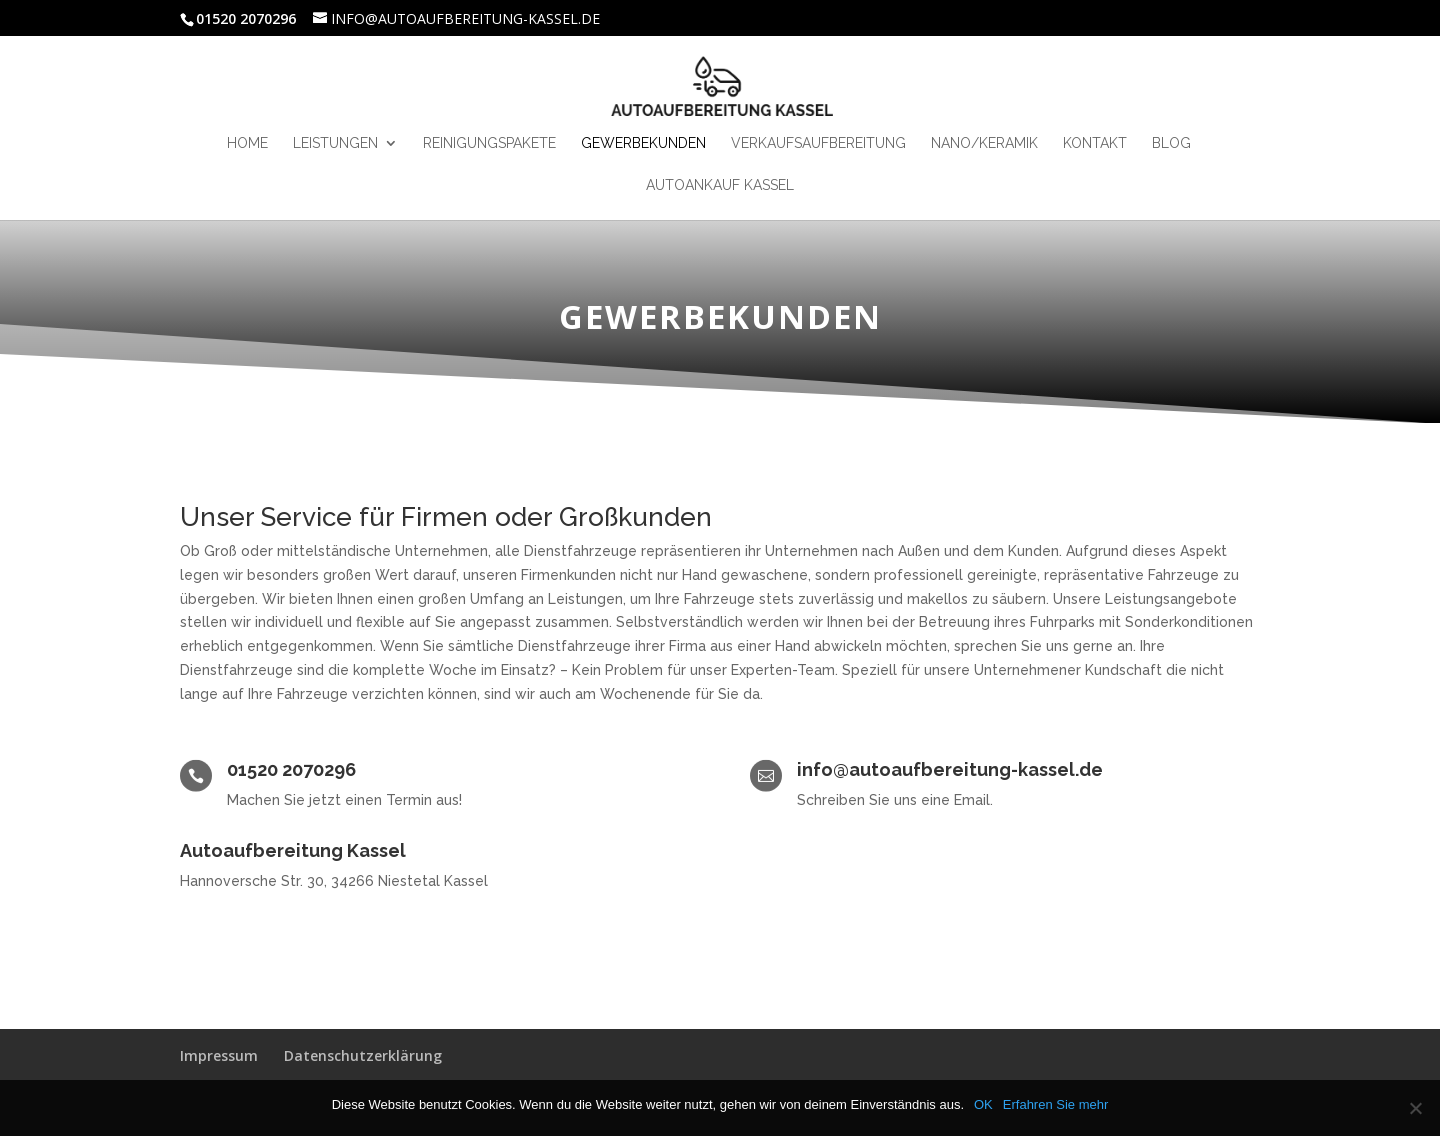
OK (983, 1104)
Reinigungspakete (489, 143)
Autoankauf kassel (720, 185)
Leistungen (335, 143)
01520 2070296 (291, 769)
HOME (247, 143)
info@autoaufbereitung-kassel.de (950, 769)
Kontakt (1095, 143)
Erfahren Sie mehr (1056, 1104)
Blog (1171, 143)
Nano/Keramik (984, 143)
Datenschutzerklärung (363, 1055)
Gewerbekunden (643, 143)
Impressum (219, 1055)
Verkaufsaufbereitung (818, 143)
